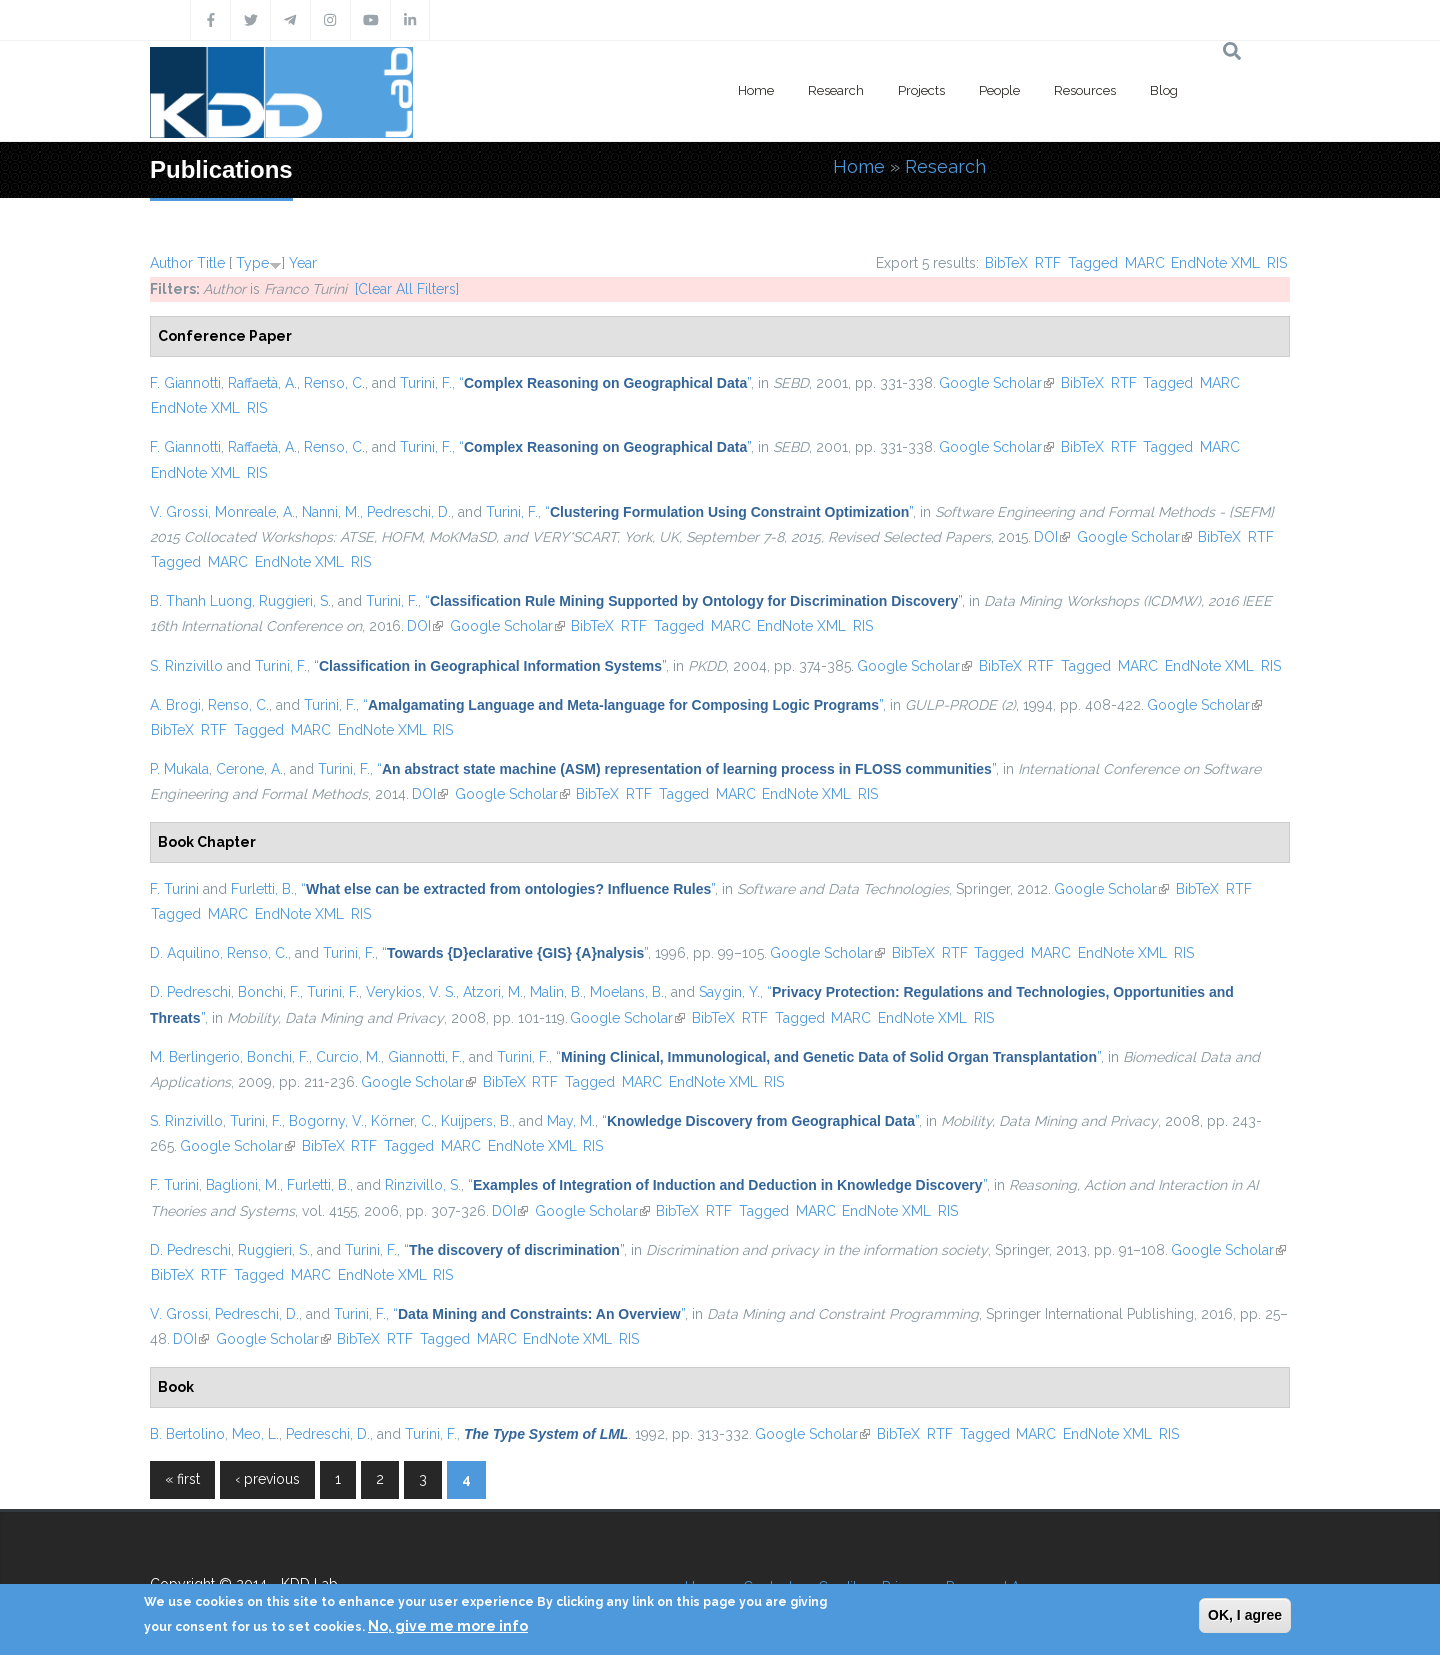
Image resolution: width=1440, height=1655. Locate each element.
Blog (1164, 90)
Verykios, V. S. (411, 992)
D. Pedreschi (190, 992)
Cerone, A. (249, 769)
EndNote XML (1215, 263)
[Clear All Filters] (407, 289)
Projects (921, 90)
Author (171, 263)
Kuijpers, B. (476, 1121)
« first (182, 1479)
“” (605, 383)
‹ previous (267, 1479)
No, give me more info (448, 1626)
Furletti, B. (262, 889)
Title (211, 263)
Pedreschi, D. (409, 512)
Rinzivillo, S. (423, 1185)
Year (303, 263)
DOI (1052, 537)
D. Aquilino (185, 953)
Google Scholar (996, 383)
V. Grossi (179, 512)
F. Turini (174, 889)
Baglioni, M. (243, 1185)
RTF (1048, 263)
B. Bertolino (187, 1434)
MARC (1145, 263)
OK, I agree (1245, 1615)
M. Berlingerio (195, 1057)
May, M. (571, 1121)
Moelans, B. (627, 992)
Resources (1085, 90)
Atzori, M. (493, 992)
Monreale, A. (255, 512)
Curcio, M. (348, 1057)
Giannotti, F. (425, 1057)
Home (756, 90)
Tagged (1093, 263)
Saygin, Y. (729, 992)
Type (252, 263)
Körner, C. (402, 1121)
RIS (1277, 263)
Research (836, 90)
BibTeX (1006, 263)
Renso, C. (334, 383)
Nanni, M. (331, 512)
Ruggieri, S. (295, 601)
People (999, 90)
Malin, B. (556, 992)
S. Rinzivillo (186, 666)
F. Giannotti (185, 383)
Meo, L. (255, 1434)
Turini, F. (426, 383)
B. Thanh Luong (201, 601)
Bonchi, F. (269, 992)
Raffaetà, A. (262, 383)
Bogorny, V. (326, 1121)
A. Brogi (175, 705)
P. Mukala (179, 769)
